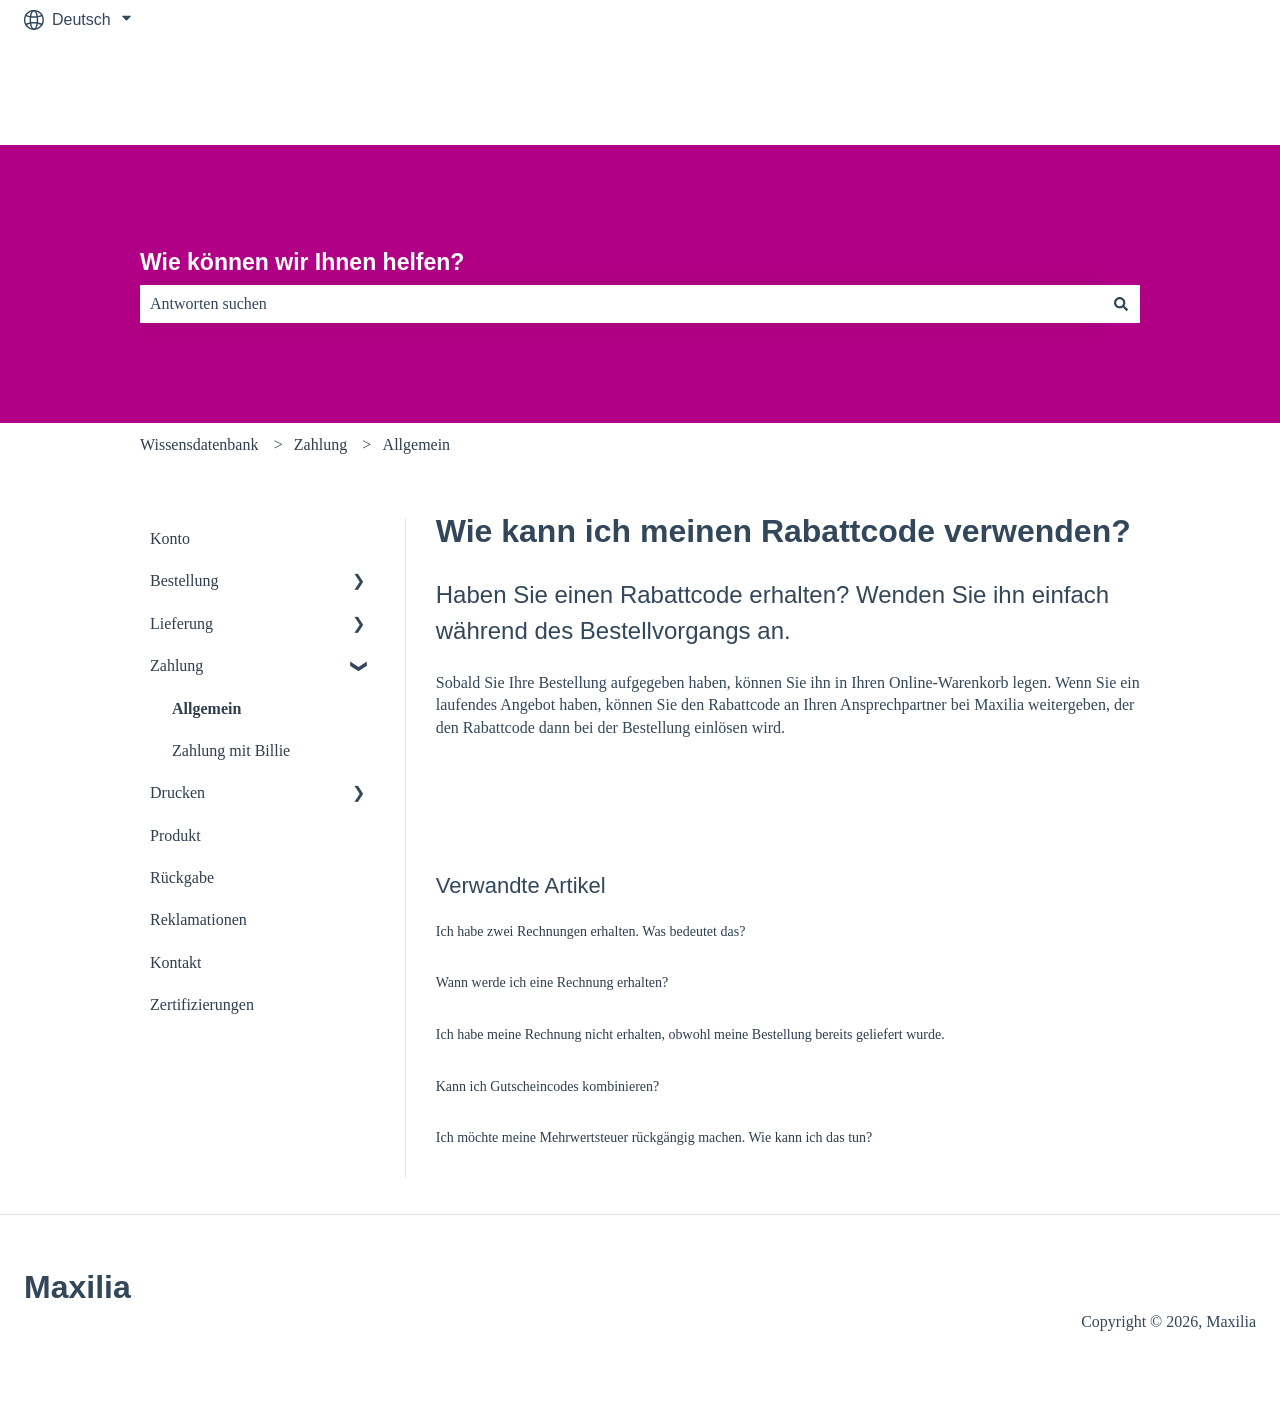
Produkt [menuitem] (175, 835)
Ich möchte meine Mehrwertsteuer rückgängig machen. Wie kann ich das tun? (654, 1137)
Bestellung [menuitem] (184, 580)
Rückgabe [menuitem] (182, 877)
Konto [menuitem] (170, 538)
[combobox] (621, 304)
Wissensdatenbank (199, 444)
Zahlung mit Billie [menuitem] (231, 750)
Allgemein (417, 444)
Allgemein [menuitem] (206, 708)
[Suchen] (1121, 304)
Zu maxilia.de (1188, 91)
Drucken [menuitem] (177, 792)
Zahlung (320, 444)
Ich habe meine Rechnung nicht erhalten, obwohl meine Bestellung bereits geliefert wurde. (690, 1034)
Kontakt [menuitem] (176, 962)
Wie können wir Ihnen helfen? (302, 262)
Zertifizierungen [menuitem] (202, 1004)
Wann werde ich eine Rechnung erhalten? (552, 982)
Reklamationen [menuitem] (198, 919)
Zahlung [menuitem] (176, 665)
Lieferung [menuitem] (181, 623)
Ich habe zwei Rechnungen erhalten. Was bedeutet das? (591, 931)
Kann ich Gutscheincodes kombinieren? (548, 1086)
